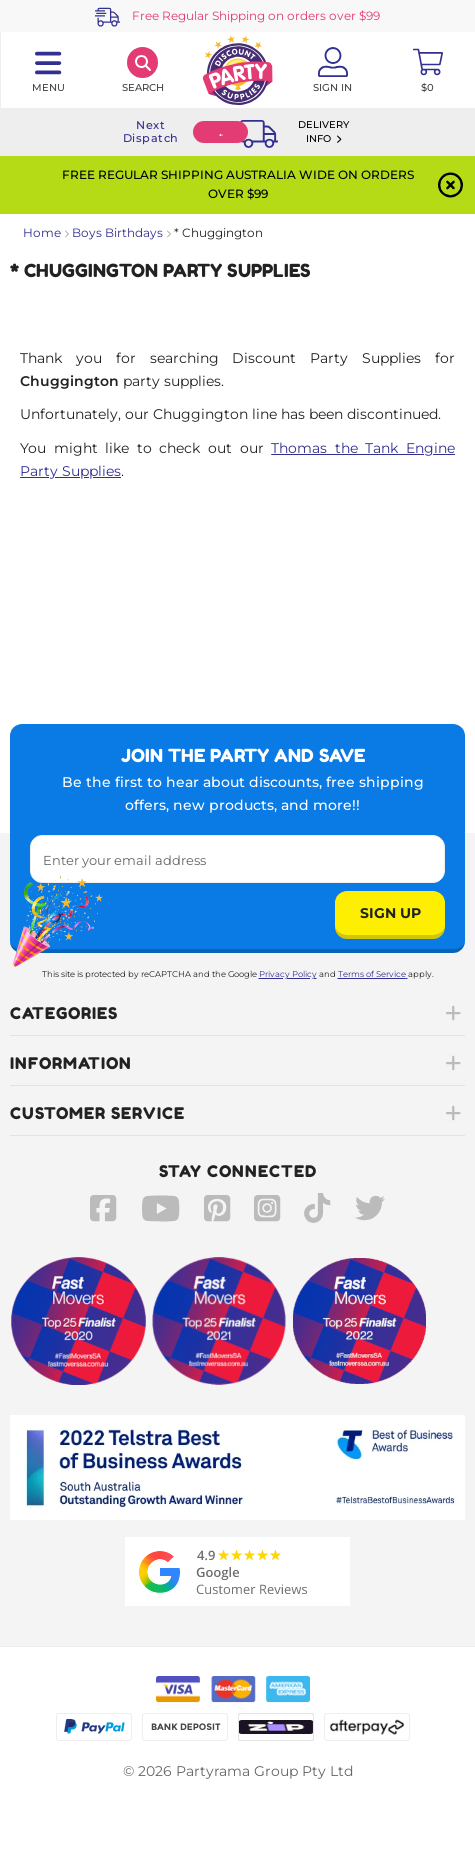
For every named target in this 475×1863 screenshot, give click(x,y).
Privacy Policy (288, 974)
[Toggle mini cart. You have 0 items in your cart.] (427, 70)
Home (42, 232)
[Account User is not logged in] (332, 70)
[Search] (142, 70)
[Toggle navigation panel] (47, 70)
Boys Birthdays (117, 232)
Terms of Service (373, 974)
